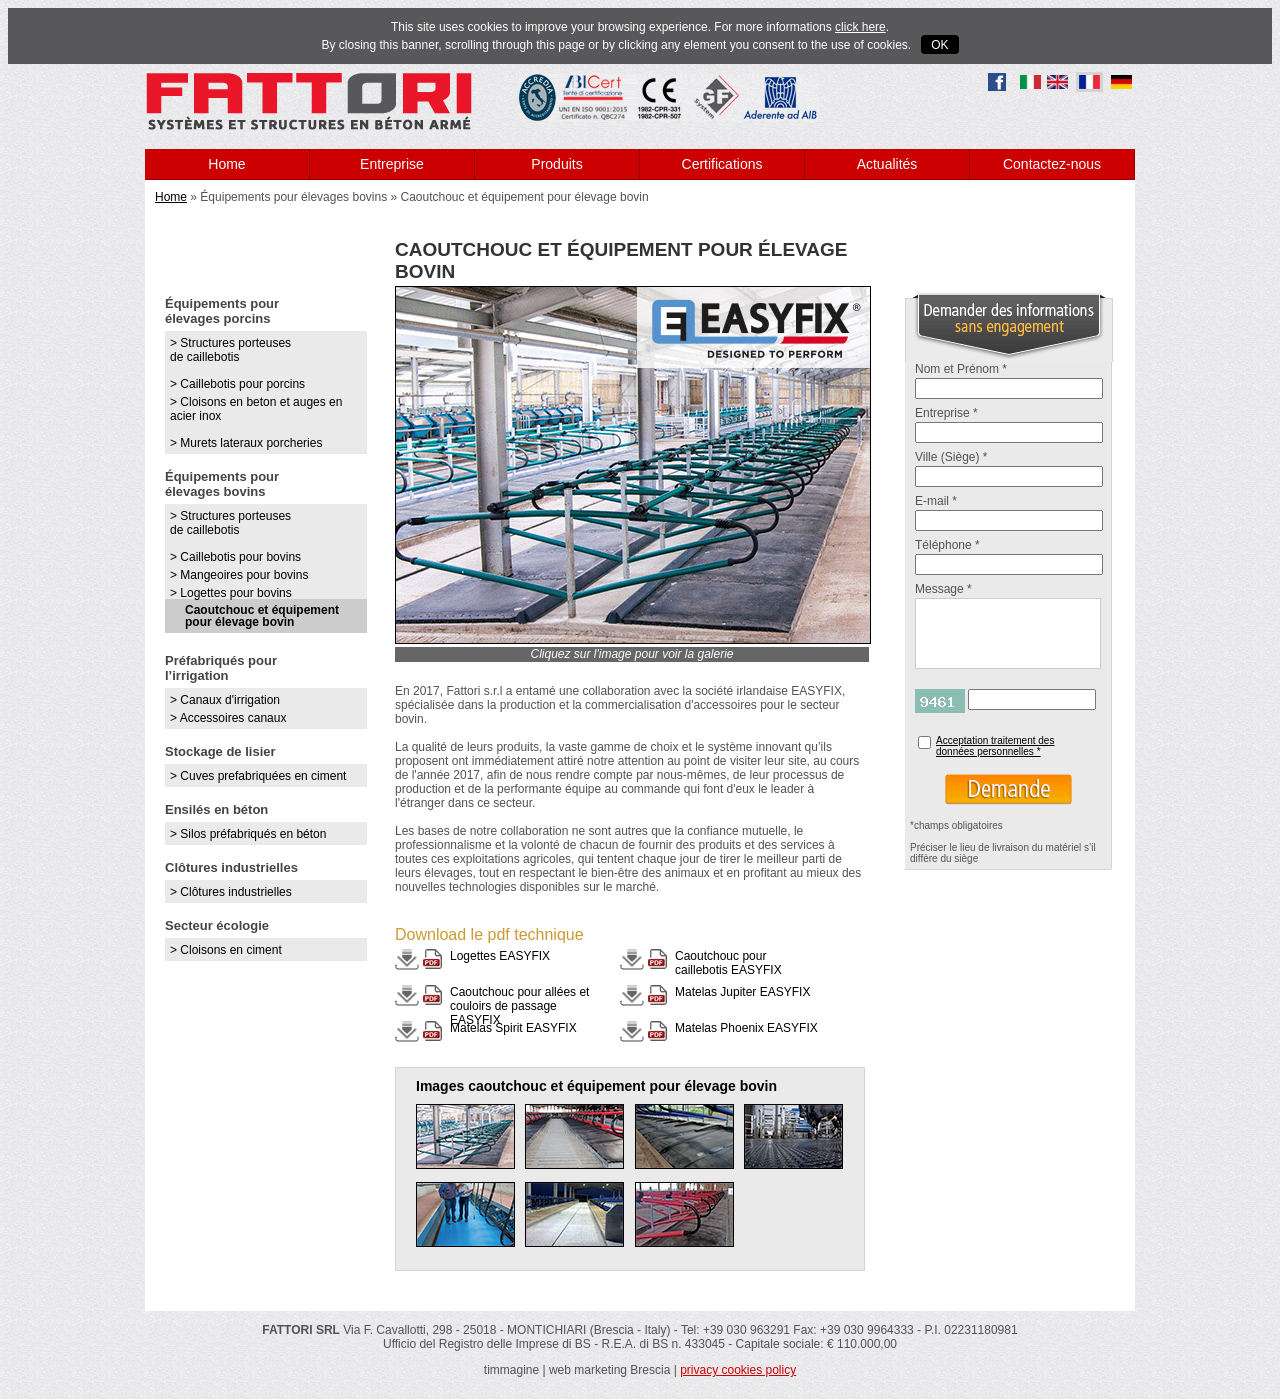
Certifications (722, 164)
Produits (556, 164)
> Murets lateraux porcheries (246, 443)
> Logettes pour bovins (231, 593)
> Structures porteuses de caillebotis (230, 350)
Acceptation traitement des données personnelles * (995, 746)
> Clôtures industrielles (231, 892)
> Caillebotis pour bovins (235, 557)
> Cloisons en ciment (226, 950)
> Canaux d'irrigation (225, 700)
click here (860, 27)
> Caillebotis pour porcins (237, 384)
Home (226, 164)
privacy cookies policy (738, 1370)
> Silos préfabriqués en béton (248, 834)
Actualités (887, 164)
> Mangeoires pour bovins (239, 575)
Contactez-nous (1052, 164)
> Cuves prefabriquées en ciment (258, 776)
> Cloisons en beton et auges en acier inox (256, 409)
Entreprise (392, 164)
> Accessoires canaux (228, 718)
